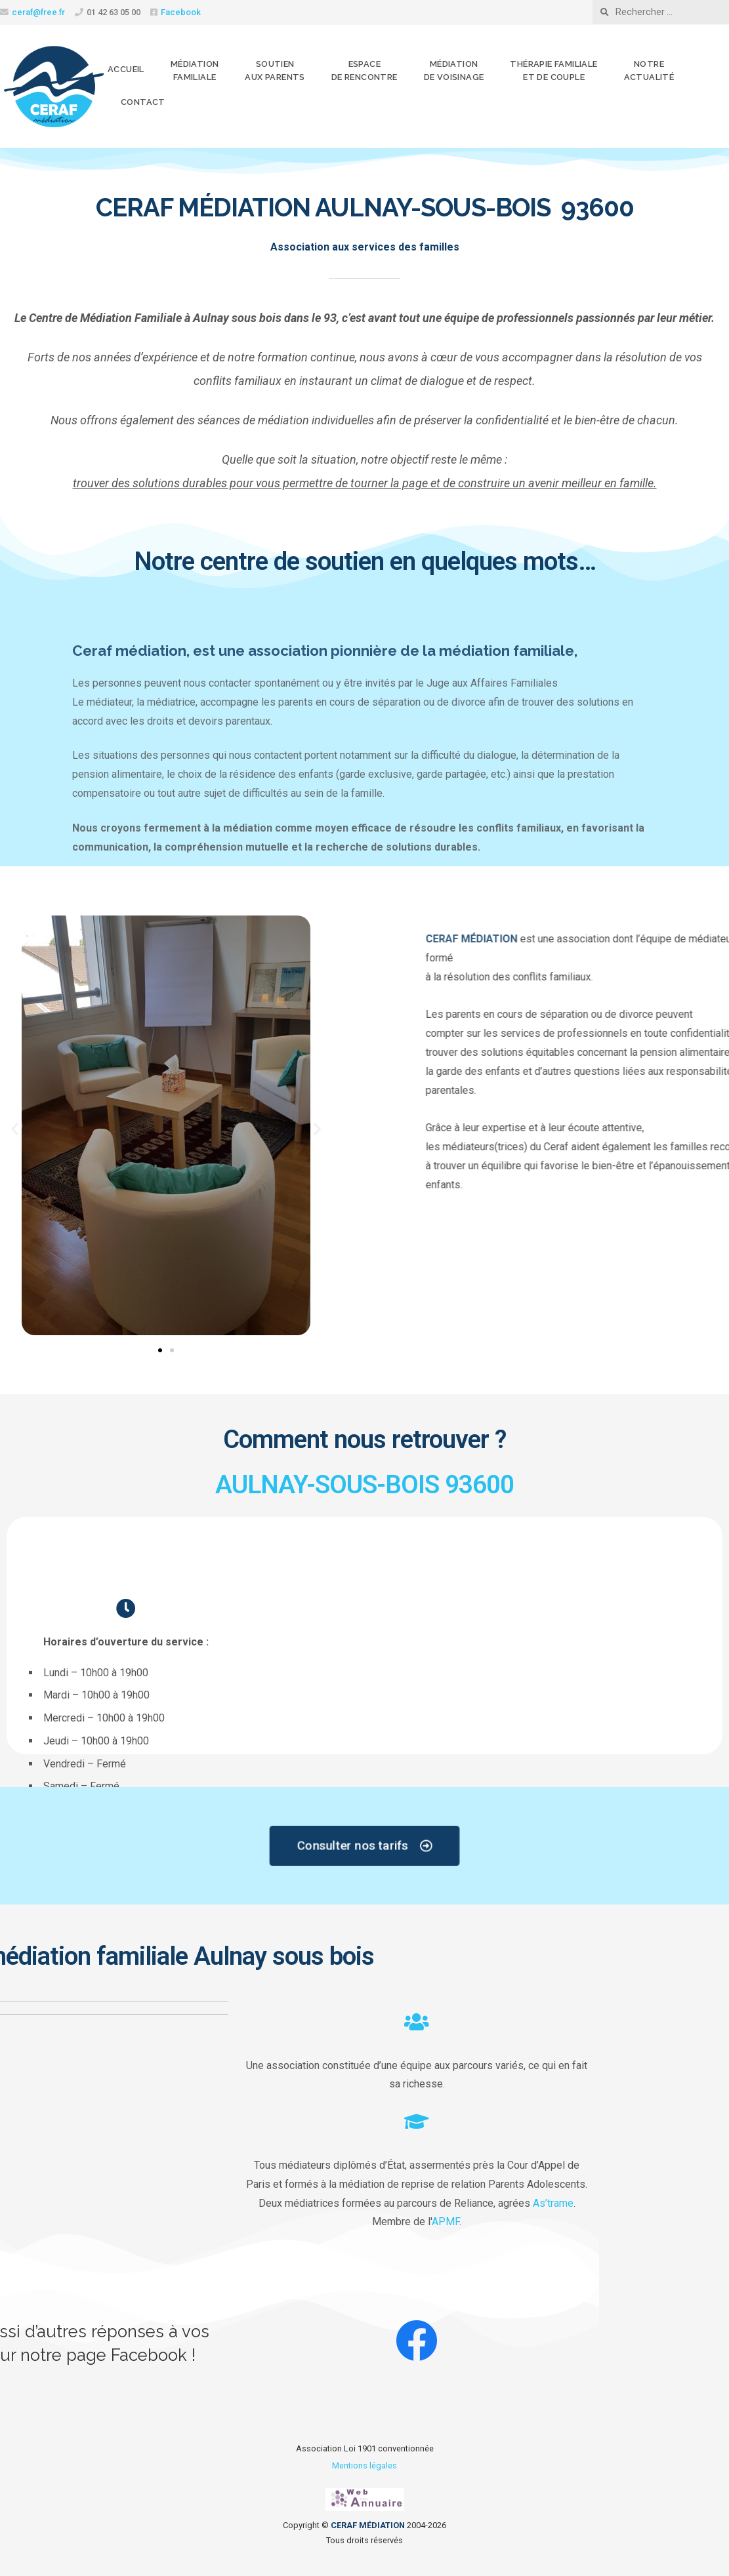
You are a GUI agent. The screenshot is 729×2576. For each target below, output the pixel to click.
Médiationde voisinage (454, 70)
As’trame (84, 2203)
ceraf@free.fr (38, 12)
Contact (143, 102)
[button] (15, 1129)
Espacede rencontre (364, 70)
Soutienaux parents (274, 70)
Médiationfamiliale (195, 70)
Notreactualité (649, 70)
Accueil (126, 69)
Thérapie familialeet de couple (553, 70)
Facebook (181, 12)
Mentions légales (364, 2465)
